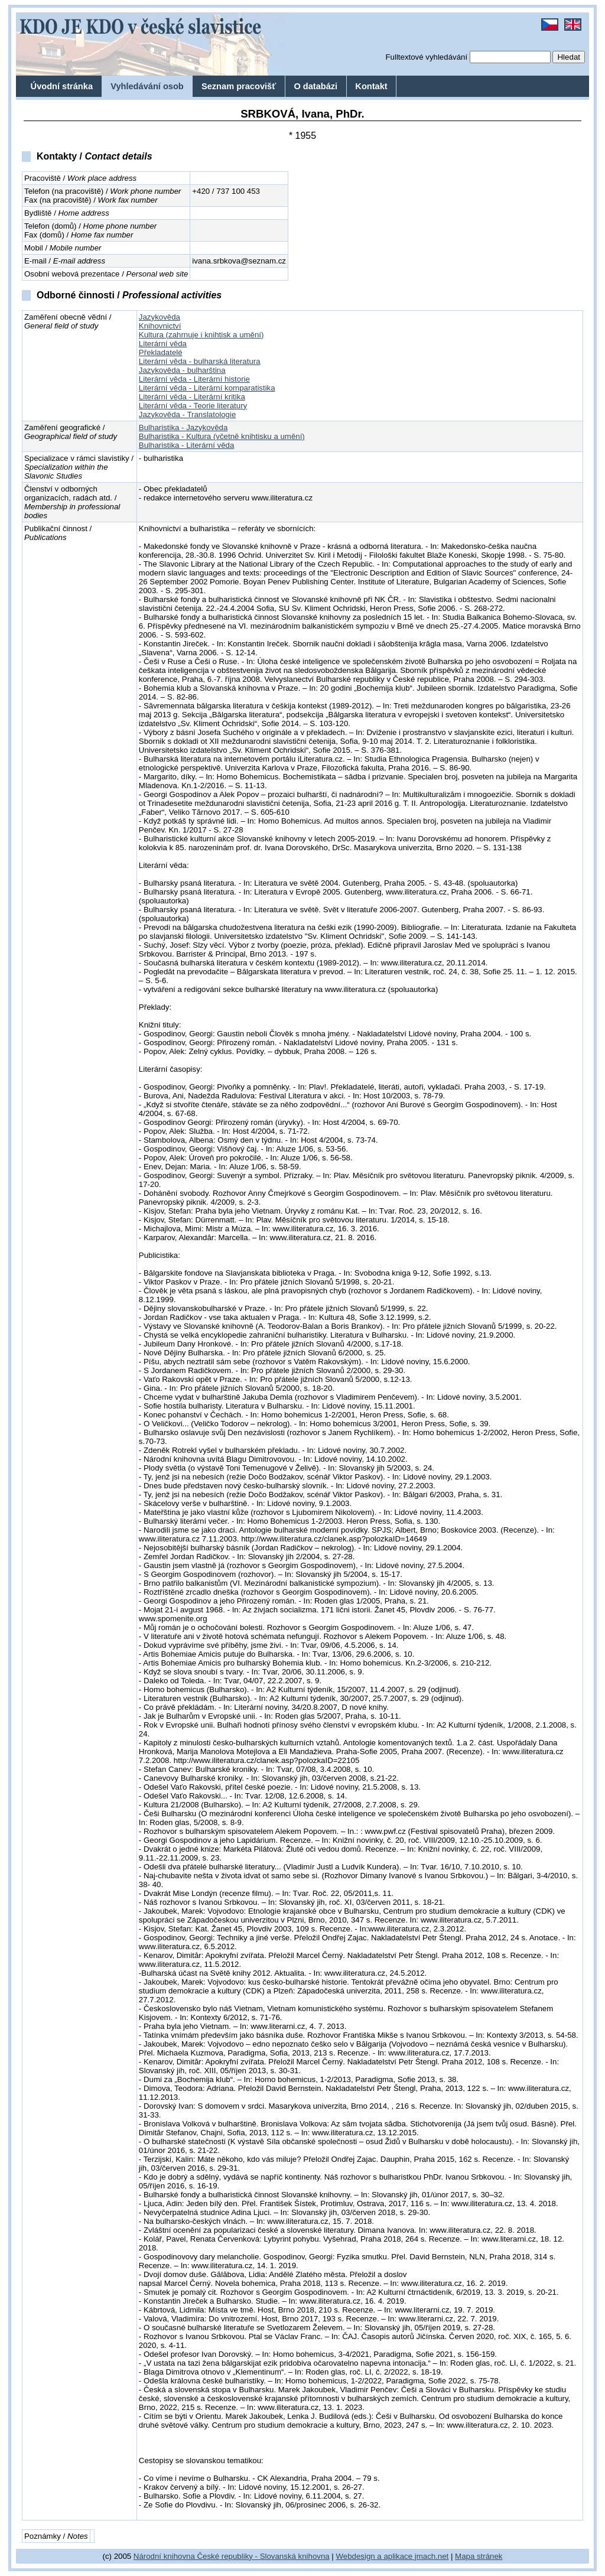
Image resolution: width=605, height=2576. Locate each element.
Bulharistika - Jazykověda (183, 427)
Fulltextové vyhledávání (426, 57)
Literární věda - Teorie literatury (193, 405)
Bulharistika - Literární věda (186, 445)
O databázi (315, 86)
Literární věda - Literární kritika (192, 396)
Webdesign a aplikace (374, 2556)
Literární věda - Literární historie (194, 379)
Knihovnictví (160, 325)
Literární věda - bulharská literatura (200, 361)
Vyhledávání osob (147, 86)
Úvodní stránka (62, 86)
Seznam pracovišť (238, 86)
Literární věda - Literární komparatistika (207, 387)
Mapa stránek (478, 2556)
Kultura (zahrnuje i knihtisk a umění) (201, 334)
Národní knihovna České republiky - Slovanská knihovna (232, 2556)
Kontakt (371, 86)
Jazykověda (159, 317)
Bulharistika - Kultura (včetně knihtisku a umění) (222, 436)
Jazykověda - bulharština (182, 370)
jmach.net (430, 2556)
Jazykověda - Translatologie (187, 414)
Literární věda (163, 343)
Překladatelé (161, 352)
